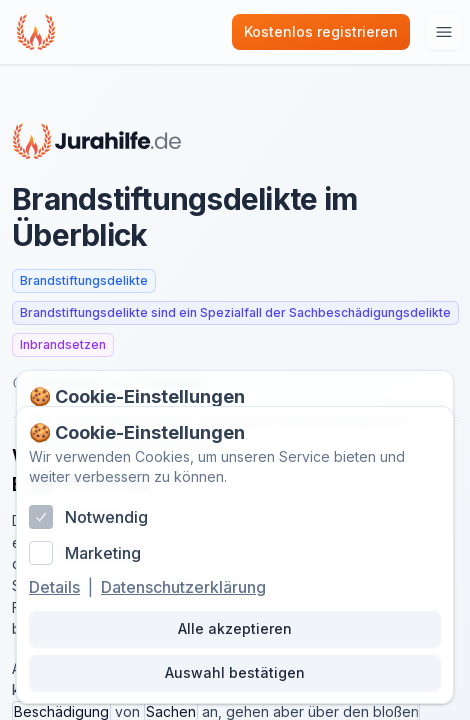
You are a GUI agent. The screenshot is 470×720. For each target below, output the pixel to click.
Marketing (103, 553)
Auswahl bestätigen (235, 672)
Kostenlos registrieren (321, 31)
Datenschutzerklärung (183, 587)
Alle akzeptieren (235, 628)
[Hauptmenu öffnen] (444, 32)
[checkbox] (41, 517)
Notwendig (106, 517)
